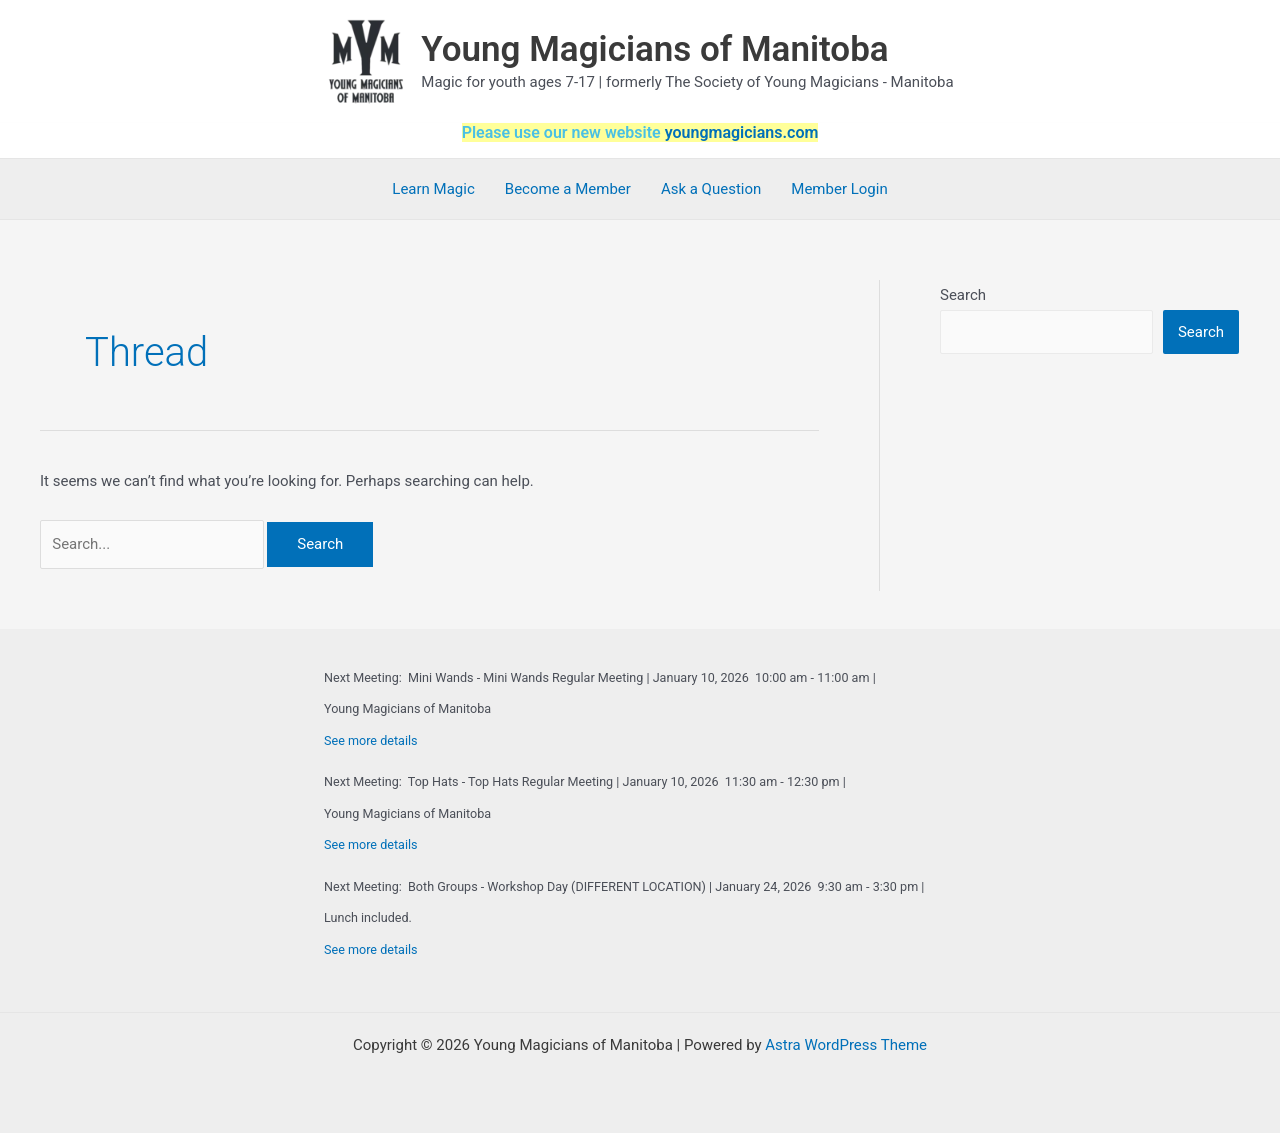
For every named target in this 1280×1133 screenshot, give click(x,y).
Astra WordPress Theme (846, 1045)
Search (963, 295)
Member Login (839, 189)
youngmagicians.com (742, 132)
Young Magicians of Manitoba (654, 49)
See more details (371, 740)
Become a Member (568, 189)
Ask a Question (711, 189)
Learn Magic (433, 189)
